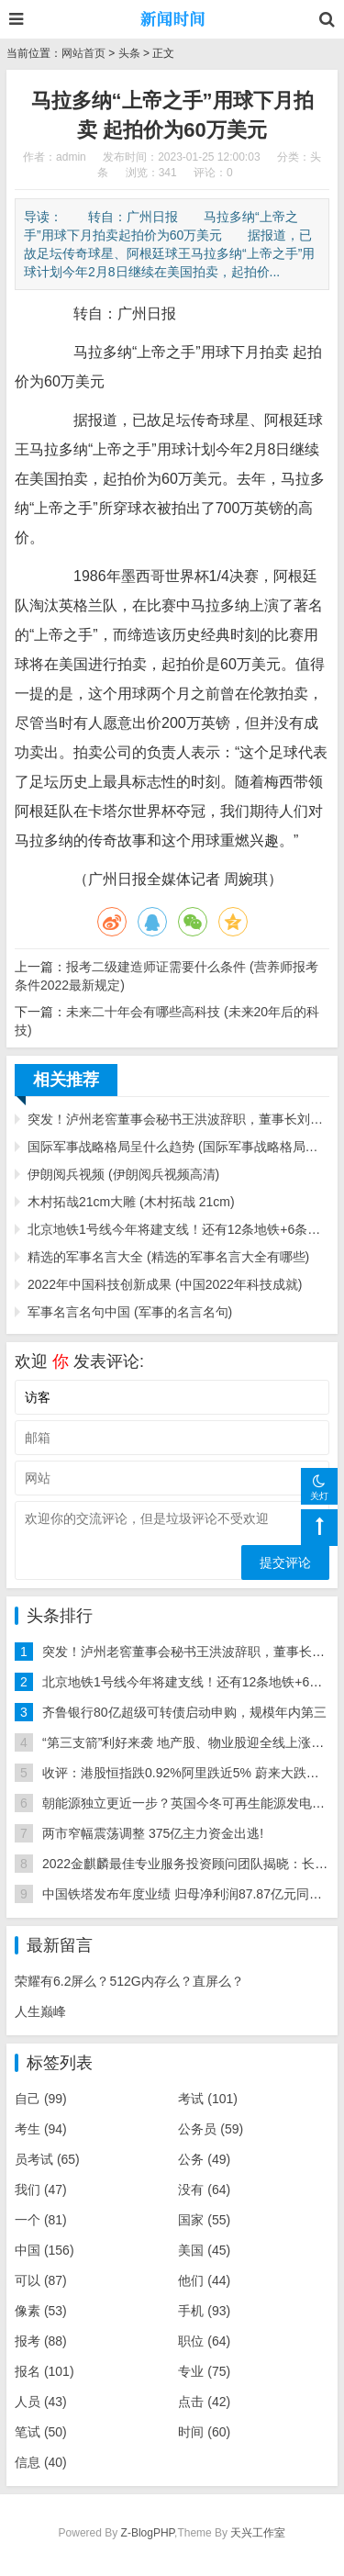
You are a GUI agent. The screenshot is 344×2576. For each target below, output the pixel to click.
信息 (41, 2462)
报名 (44, 2371)
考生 (41, 2129)
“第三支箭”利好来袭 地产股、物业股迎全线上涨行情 (189, 1742)
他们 (204, 2280)
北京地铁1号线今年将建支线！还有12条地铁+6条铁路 (178, 1229)
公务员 (210, 2129)
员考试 (47, 2159)
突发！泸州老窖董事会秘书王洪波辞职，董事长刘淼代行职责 (178, 1119)
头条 (129, 53)
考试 (208, 2098)
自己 (41, 2098)
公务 (204, 2159)
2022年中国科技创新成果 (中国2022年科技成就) (165, 1284)
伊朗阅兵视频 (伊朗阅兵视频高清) (123, 1174)
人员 (41, 2401)
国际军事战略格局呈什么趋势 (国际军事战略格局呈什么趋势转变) (178, 1146)
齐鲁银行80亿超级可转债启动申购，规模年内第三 (184, 1712)
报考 (41, 2341)
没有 (204, 2189)
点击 (204, 2401)
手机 (204, 2310)
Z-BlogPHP (147, 2532)
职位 (204, 2341)
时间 (204, 2432)
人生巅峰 (40, 2011)
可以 (41, 2280)
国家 (204, 2219)
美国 (204, 2250)
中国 (44, 2250)
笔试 (41, 2432)
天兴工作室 (257, 2532)
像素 (41, 2310)
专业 (204, 2371)
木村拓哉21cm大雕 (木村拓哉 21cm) (131, 1201)
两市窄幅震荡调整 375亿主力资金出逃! (152, 1833)
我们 (41, 2189)
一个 (41, 2219)
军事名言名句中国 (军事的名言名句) (130, 1312)
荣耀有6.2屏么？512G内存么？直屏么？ (129, 1981)
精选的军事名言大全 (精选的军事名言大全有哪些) (168, 1256)
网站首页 (83, 53)
